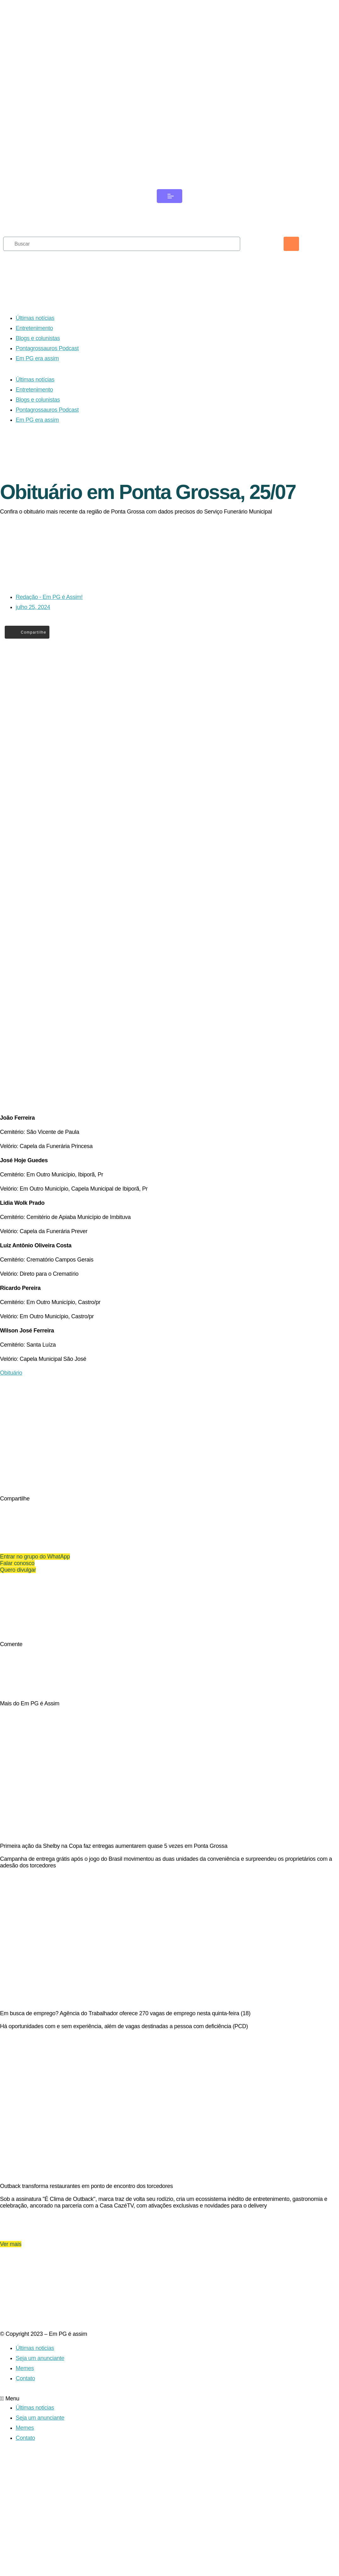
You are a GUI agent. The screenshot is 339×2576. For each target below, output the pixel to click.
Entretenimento (34, 346)
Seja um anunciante (40, 2455)
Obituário (11, 1417)
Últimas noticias (35, 2445)
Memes (25, 2465)
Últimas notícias (35, 336)
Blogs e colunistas (38, 356)
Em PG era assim (37, 377)
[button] (169, 2495)
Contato (25, 2475)
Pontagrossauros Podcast (47, 366)
